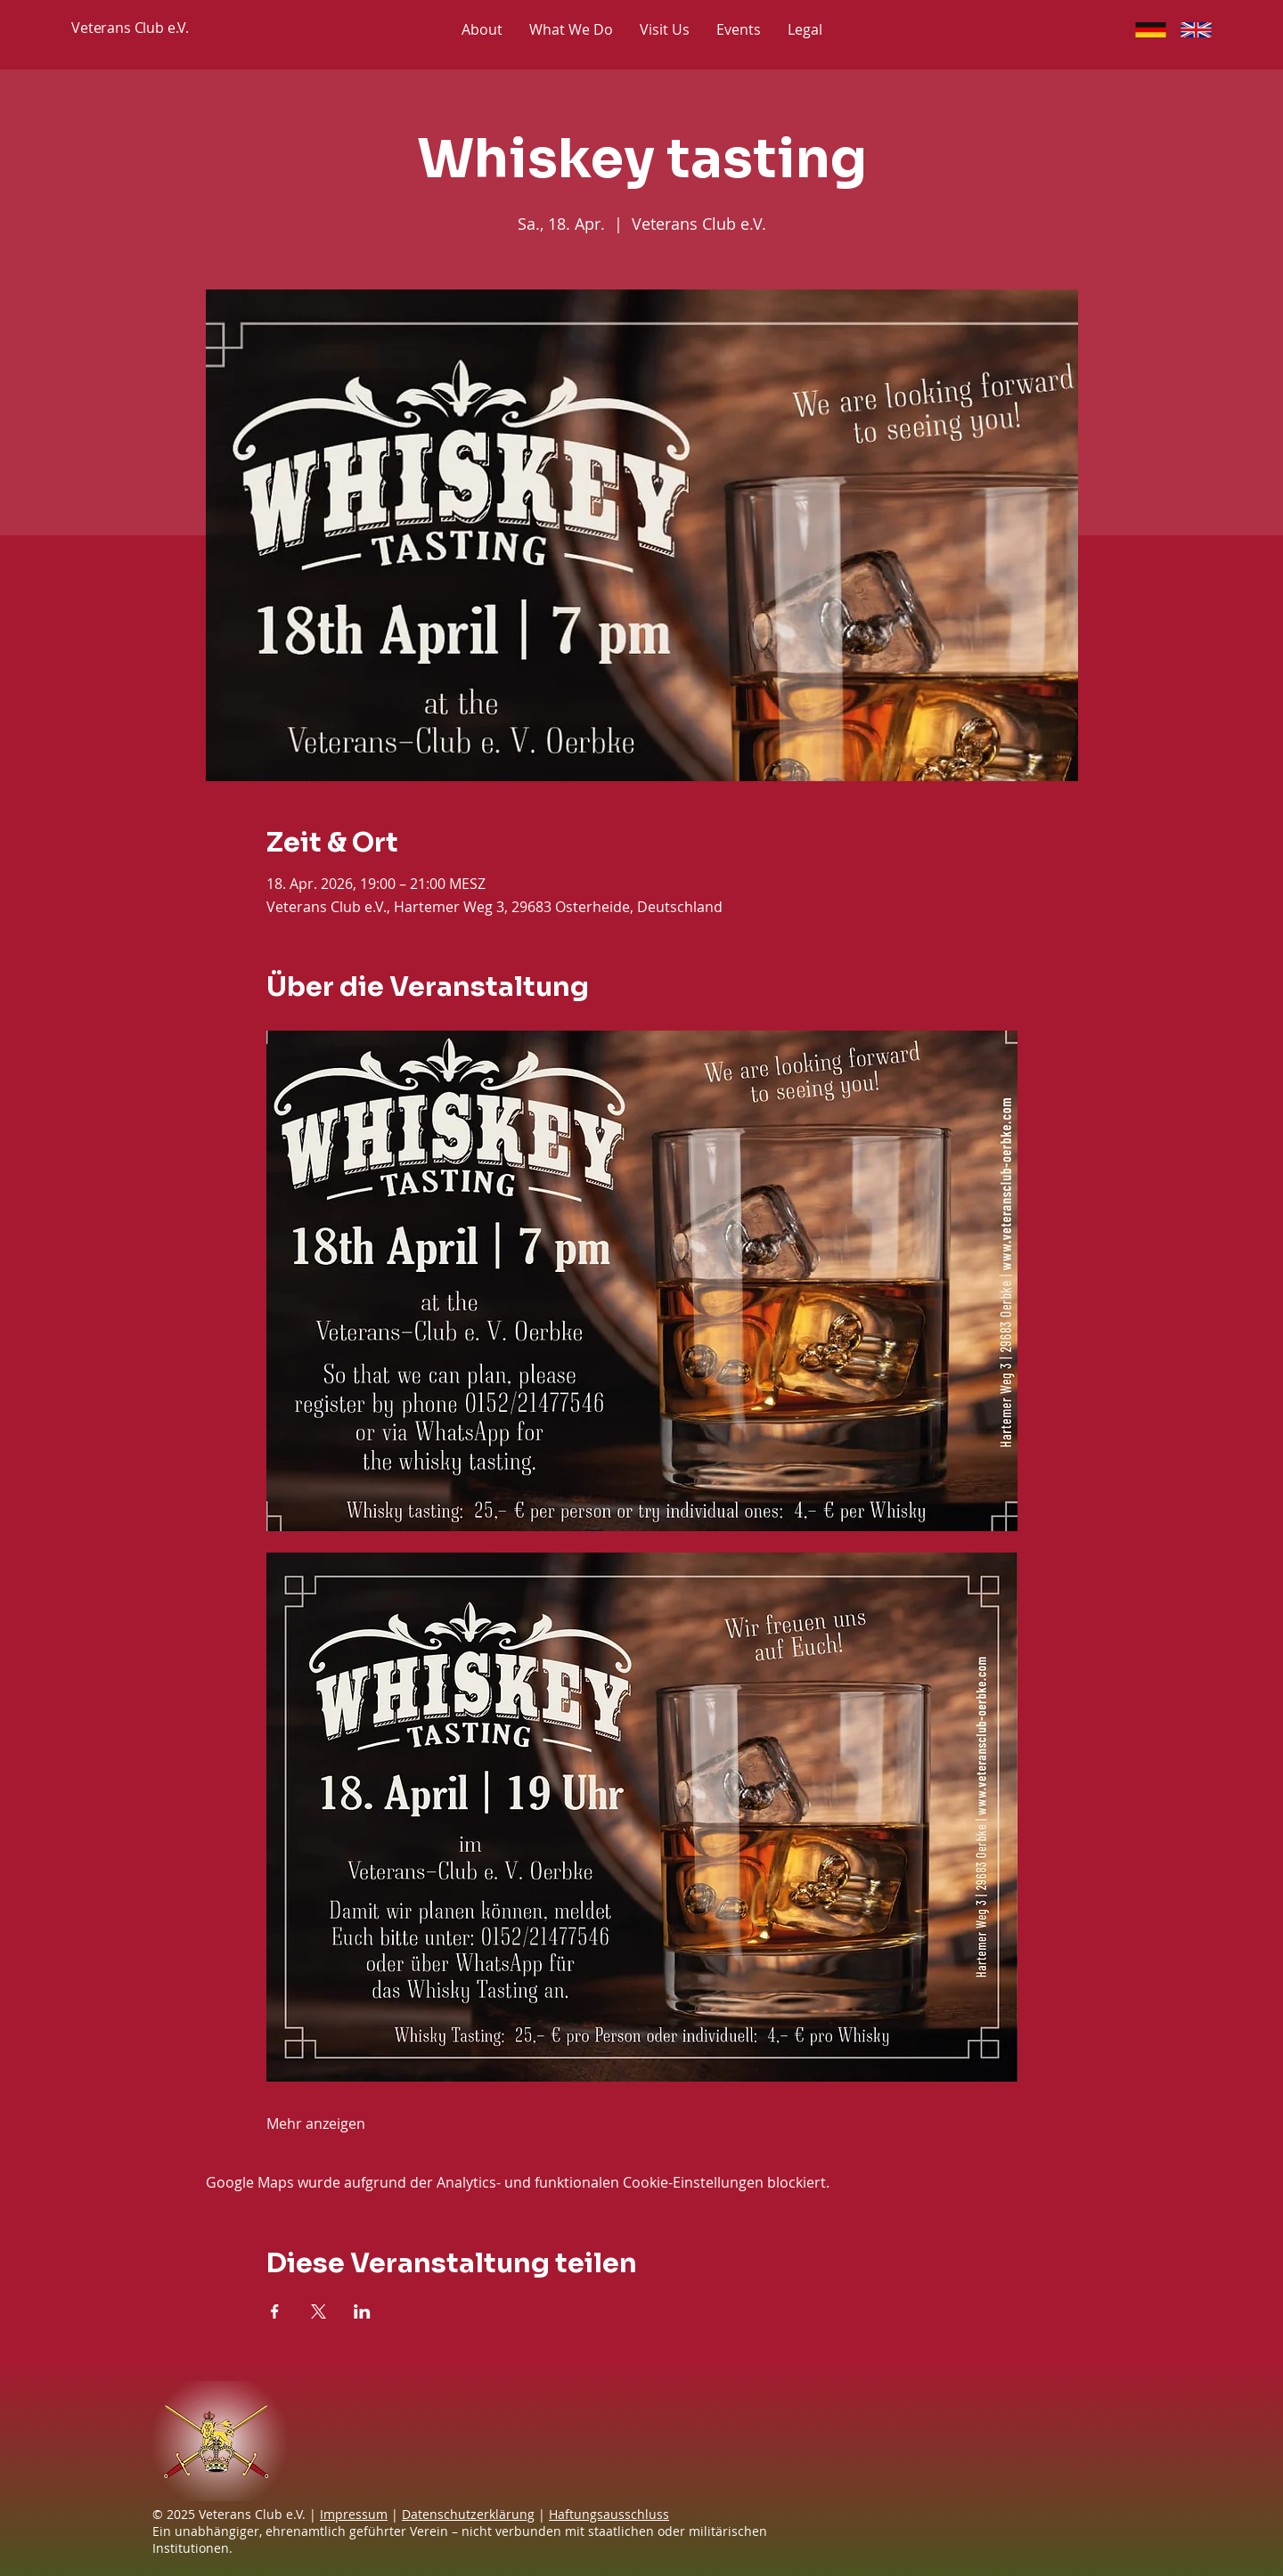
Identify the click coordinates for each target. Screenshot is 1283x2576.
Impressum (354, 2514)
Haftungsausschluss (609, 2514)
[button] (805, 29)
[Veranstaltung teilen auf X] (318, 2311)
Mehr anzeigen (315, 2123)
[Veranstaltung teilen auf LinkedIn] (362, 2311)
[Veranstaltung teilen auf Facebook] (274, 2311)
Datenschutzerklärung (468, 2514)
